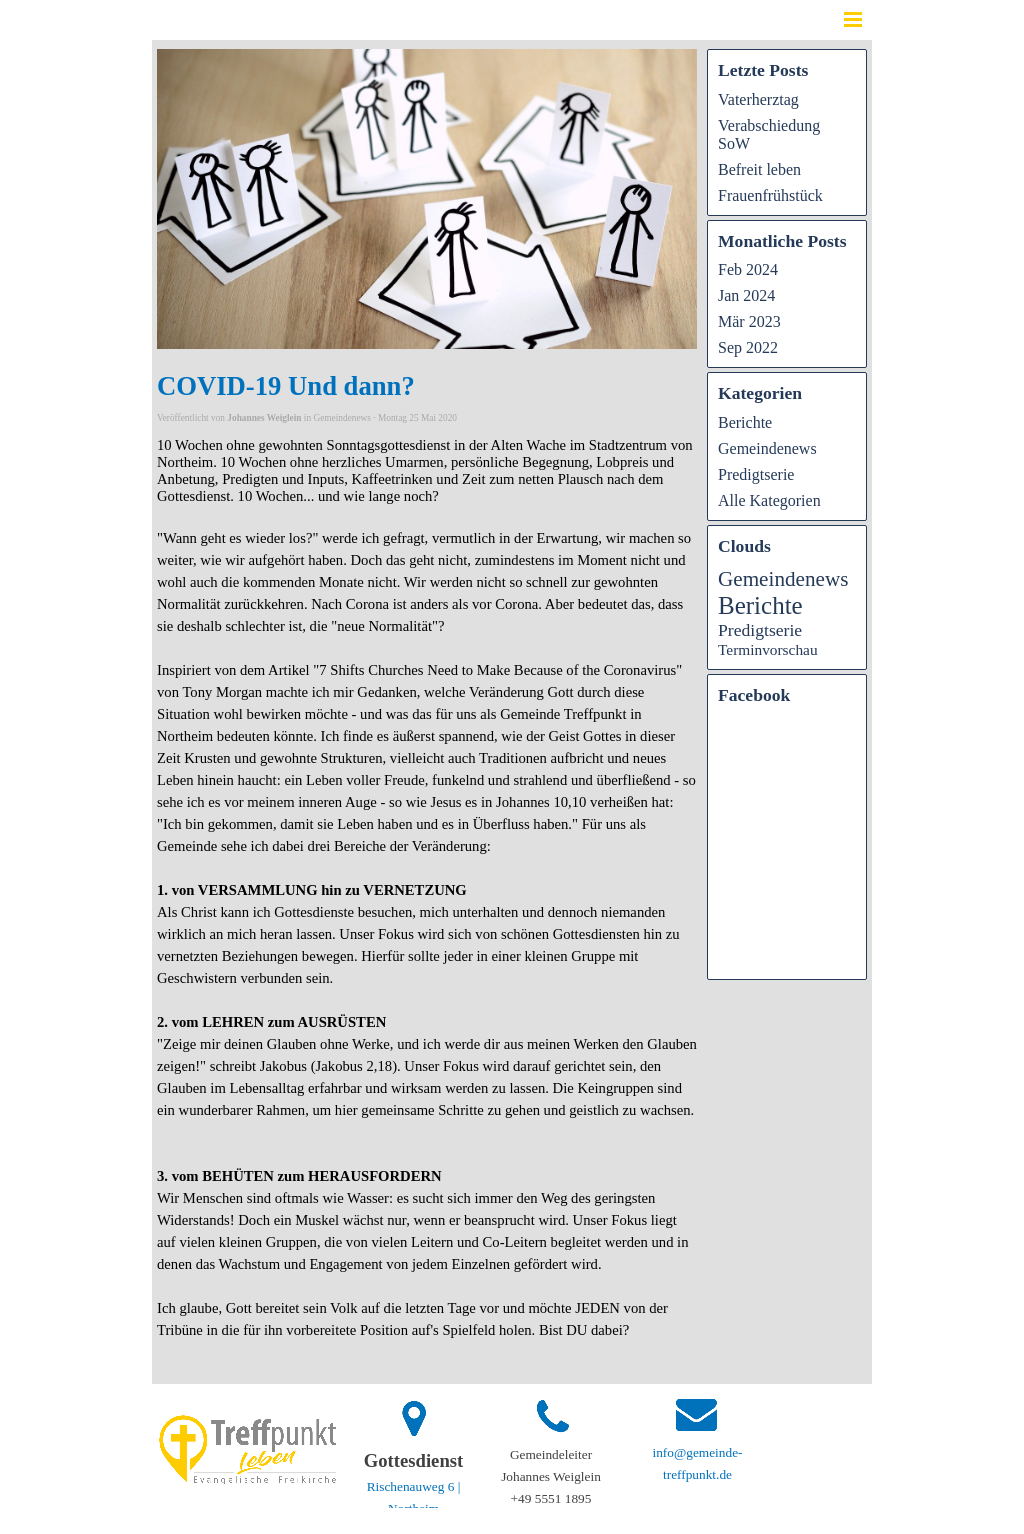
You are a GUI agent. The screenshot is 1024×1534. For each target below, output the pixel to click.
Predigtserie (756, 474)
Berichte (745, 422)
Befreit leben (759, 169)
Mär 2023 (749, 321)
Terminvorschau (768, 649)
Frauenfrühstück (770, 195)
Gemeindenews (767, 448)
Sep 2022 (748, 347)
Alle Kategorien (769, 500)
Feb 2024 (748, 269)
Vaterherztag (758, 99)
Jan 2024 (746, 295)
